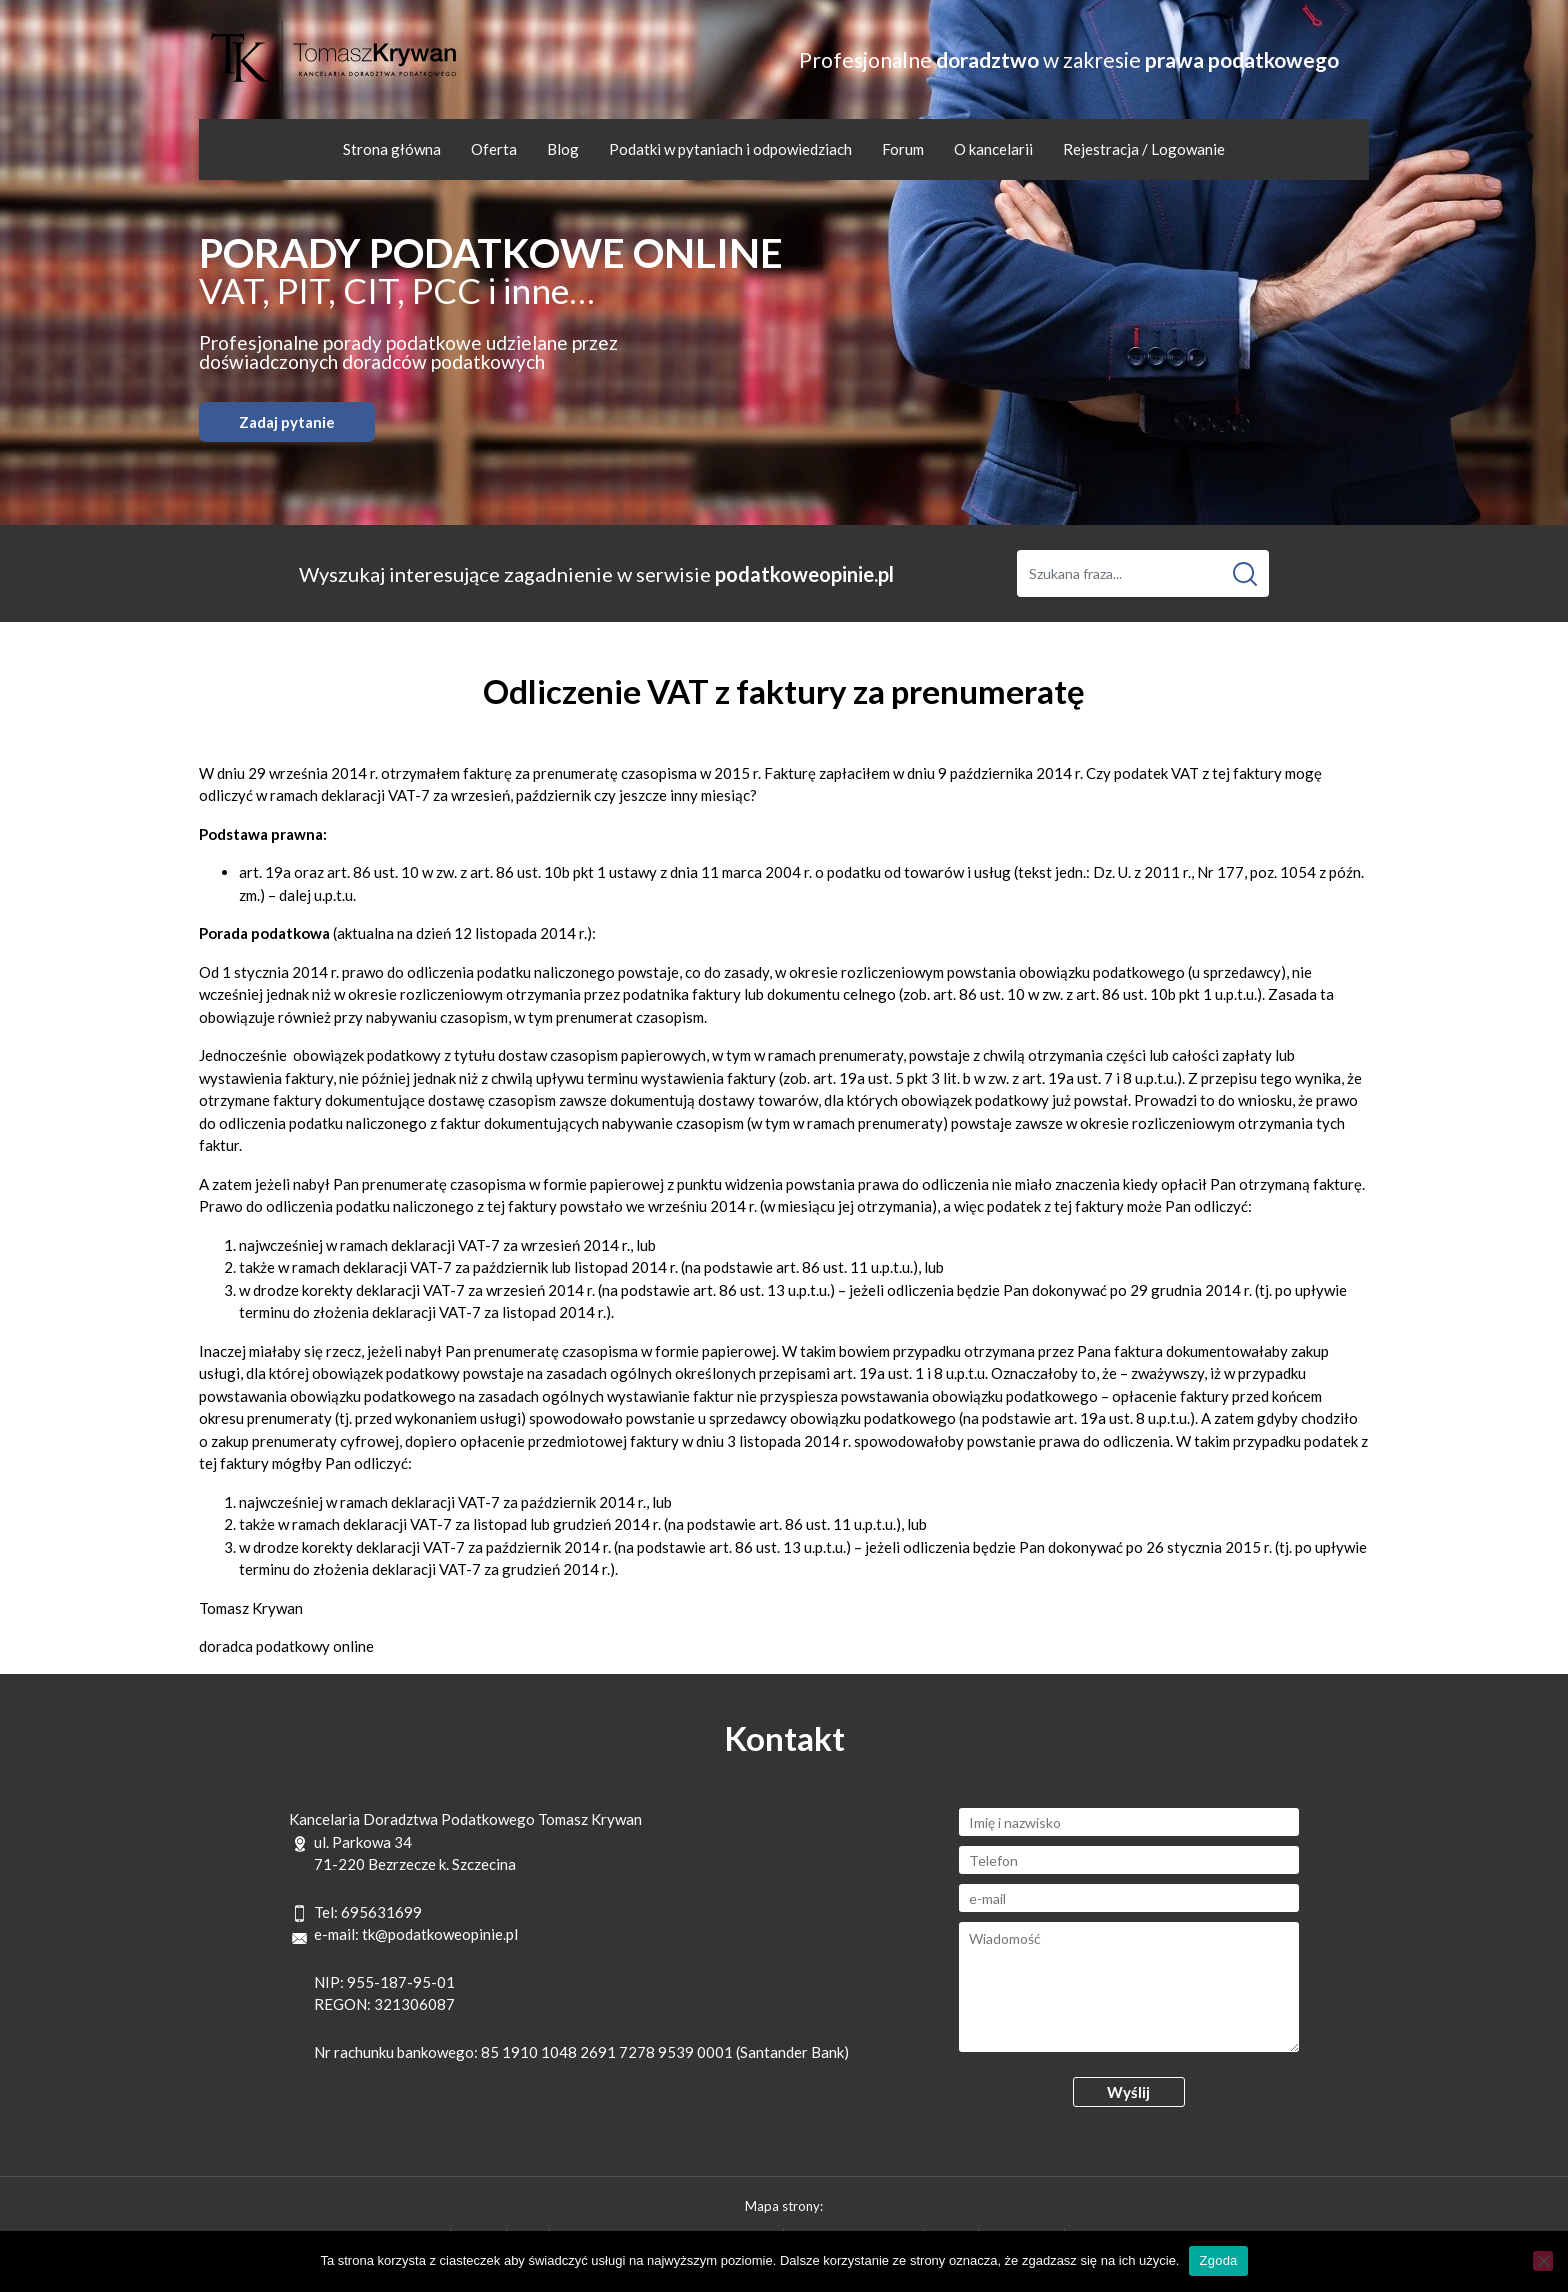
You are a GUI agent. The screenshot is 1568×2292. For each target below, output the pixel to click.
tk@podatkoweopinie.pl (440, 1934)
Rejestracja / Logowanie (1144, 149)
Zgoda (1218, 2260)
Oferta (494, 149)
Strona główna (392, 149)
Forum (903, 149)
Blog (563, 149)
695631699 (381, 1912)
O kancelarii (993, 149)
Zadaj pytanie (287, 422)
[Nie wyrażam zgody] (1543, 2261)
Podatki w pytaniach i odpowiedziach (730, 149)
